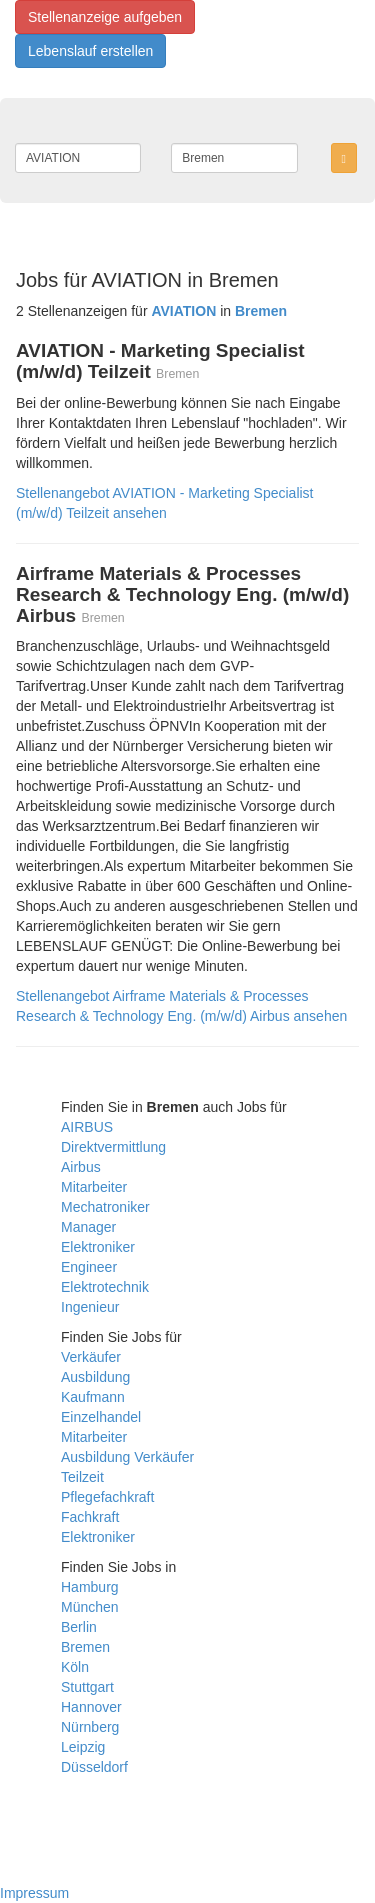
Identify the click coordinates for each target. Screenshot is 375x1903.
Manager (88, 1227)
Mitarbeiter (94, 1187)
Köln (75, 1667)
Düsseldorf (94, 1767)
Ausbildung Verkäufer (127, 1457)
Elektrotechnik (105, 1287)
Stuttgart (87, 1687)
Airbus (81, 1167)
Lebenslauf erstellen (90, 51)
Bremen (85, 1647)
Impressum (34, 1893)
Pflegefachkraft (107, 1497)
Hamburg (90, 1587)
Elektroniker (98, 1247)
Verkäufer (91, 1357)
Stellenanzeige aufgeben (105, 17)
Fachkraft (90, 1517)
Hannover (91, 1707)
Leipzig (83, 1747)
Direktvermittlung (113, 1147)
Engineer (89, 1267)
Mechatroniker (105, 1207)
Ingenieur (90, 1307)
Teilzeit (82, 1477)
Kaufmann (93, 1397)
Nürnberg (90, 1727)
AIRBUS (87, 1127)
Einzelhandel (101, 1417)
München (90, 1607)
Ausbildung (95, 1377)
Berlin (79, 1627)
